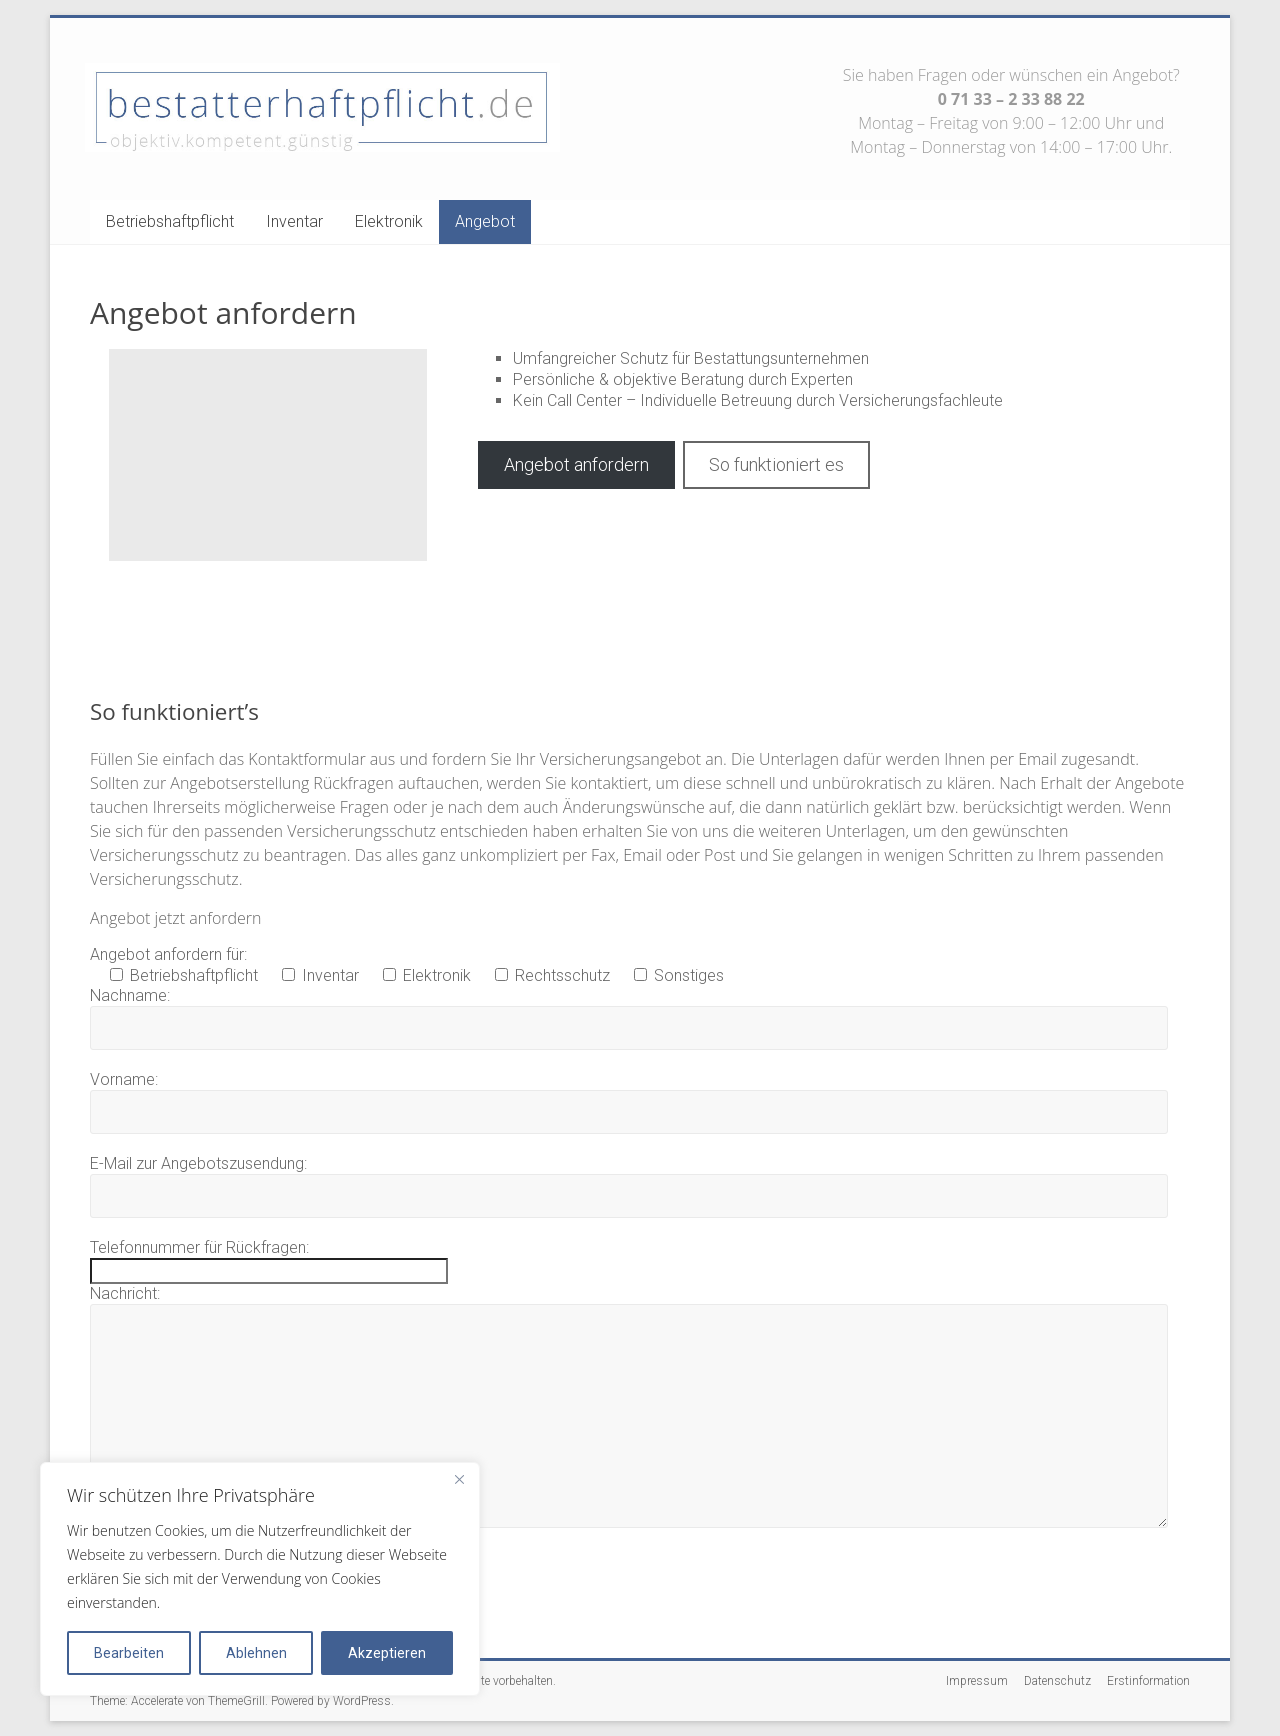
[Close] (459, 1479)
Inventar (294, 221)
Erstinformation (1148, 1681)
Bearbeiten (129, 1653)
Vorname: (124, 1079)
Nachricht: (125, 1293)
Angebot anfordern (576, 464)
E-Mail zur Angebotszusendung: (198, 1163)
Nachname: (130, 995)
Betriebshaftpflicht (170, 221)
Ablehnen (256, 1653)
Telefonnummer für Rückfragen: (199, 1247)
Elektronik (389, 221)
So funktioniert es (776, 464)
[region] (260, 1579)
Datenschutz (1057, 1681)
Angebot (485, 221)
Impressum (977, 1681)
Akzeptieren (387, 1653)
